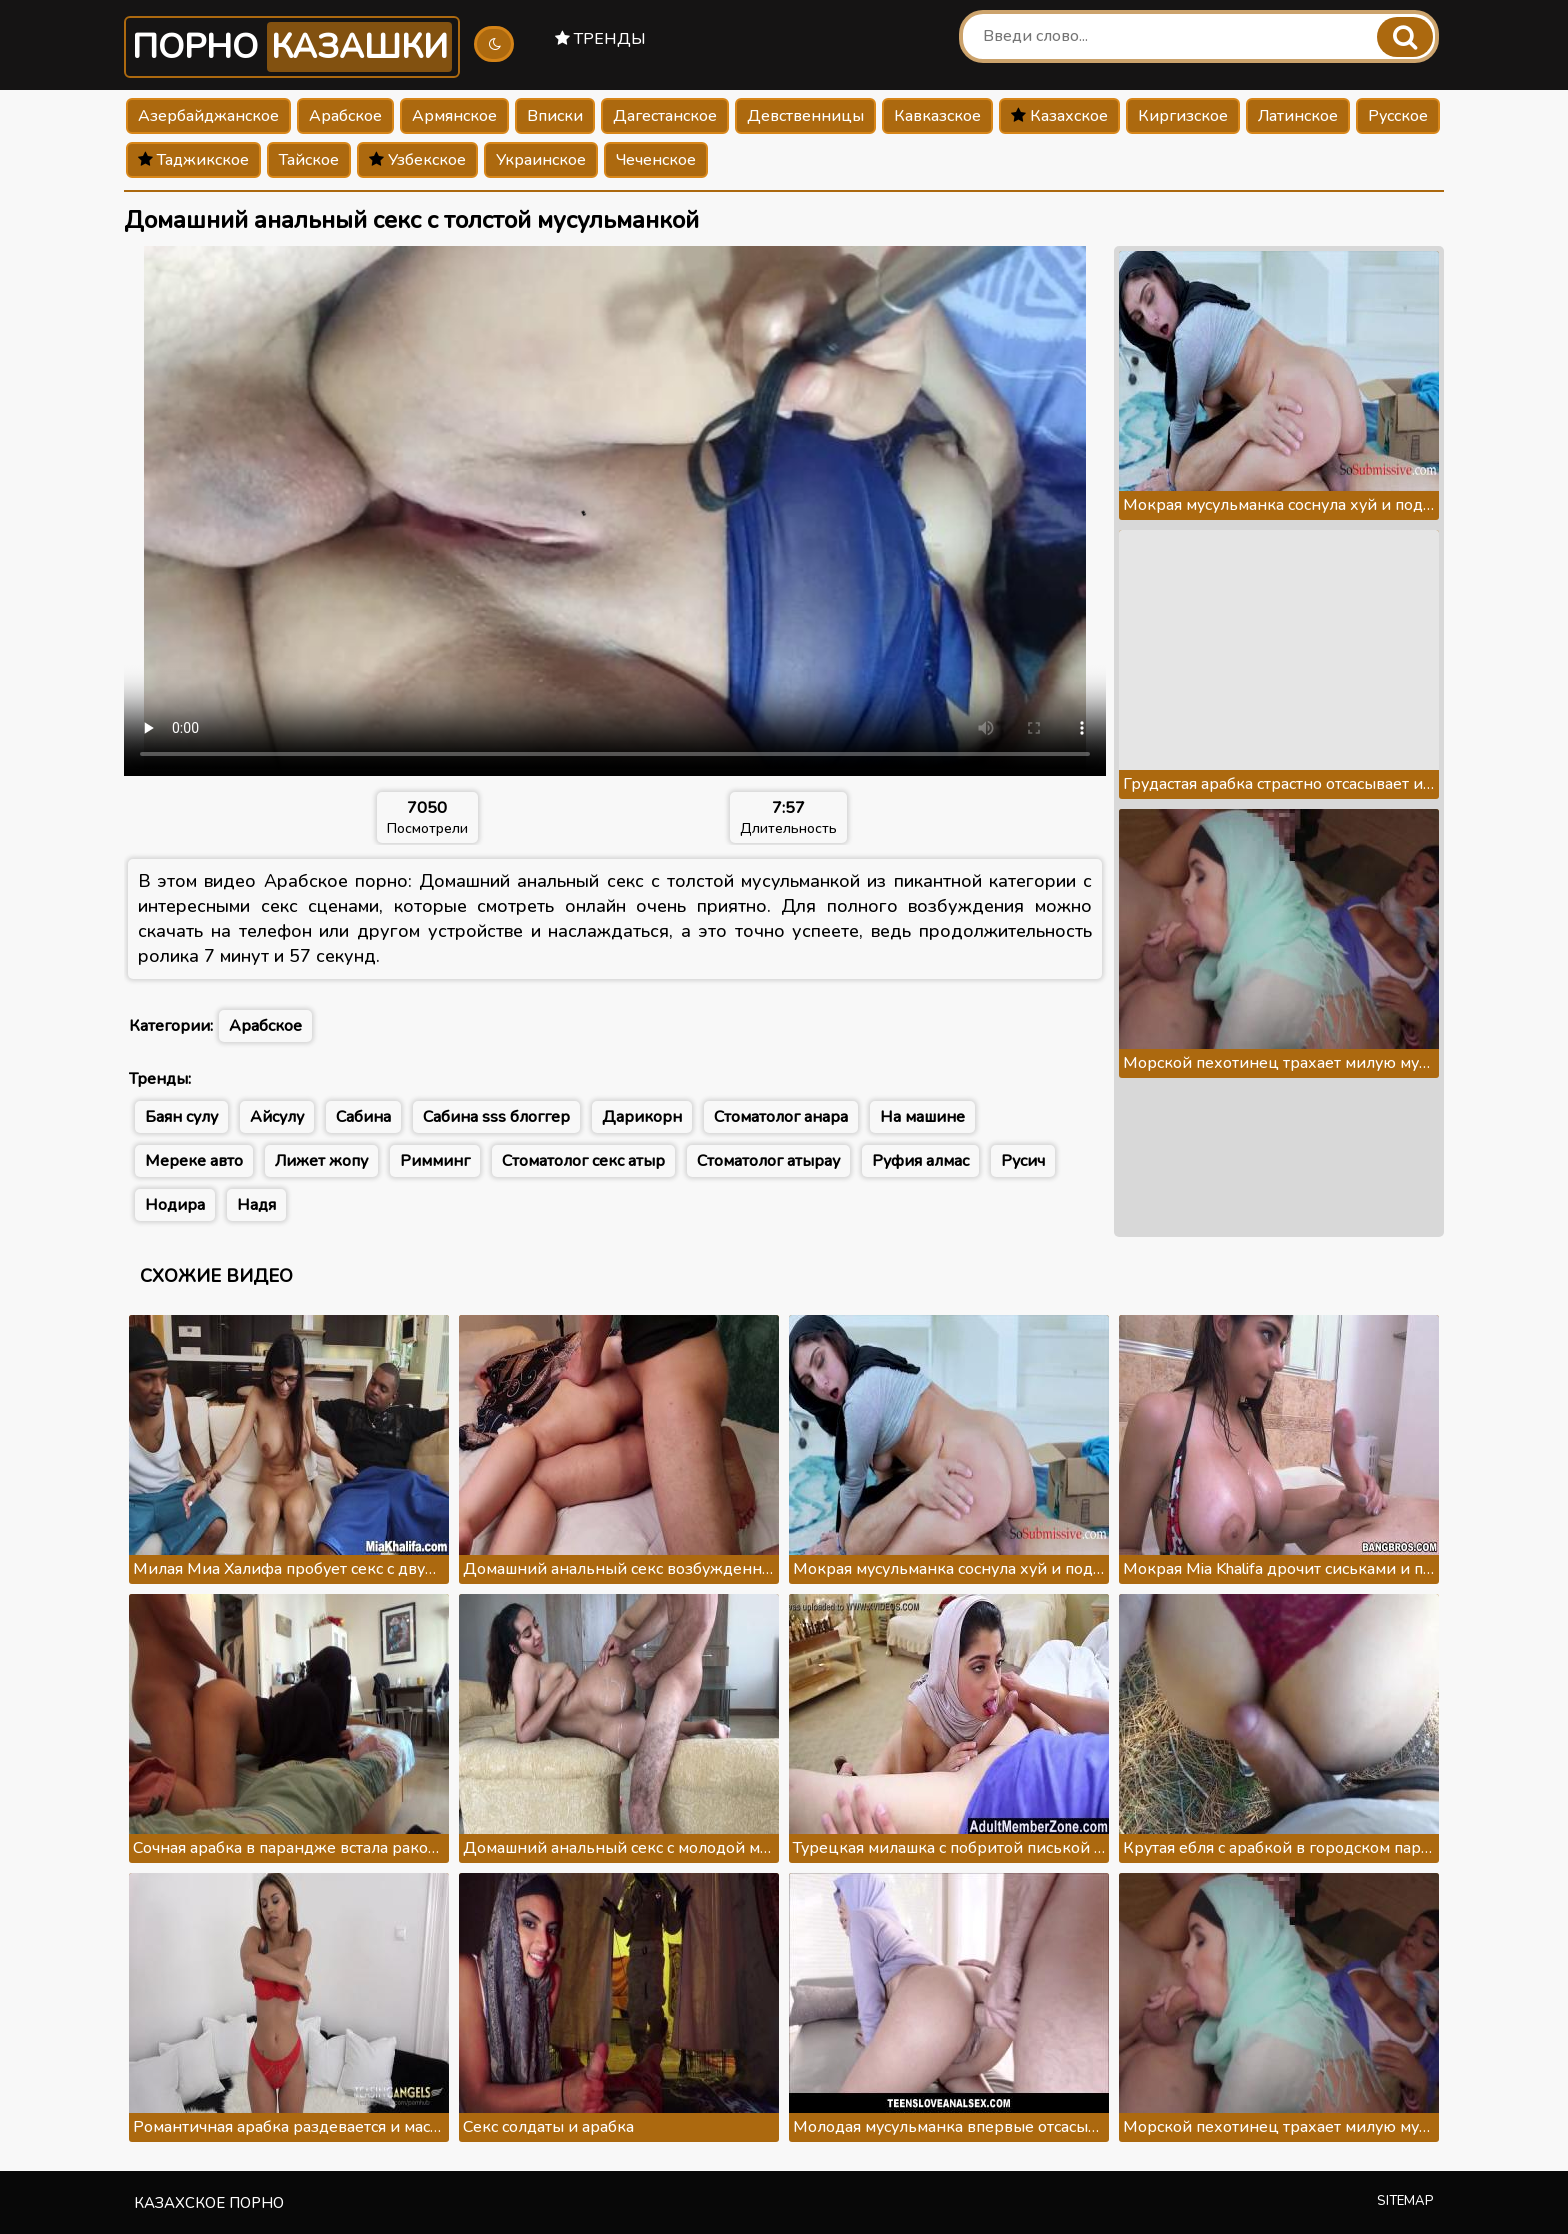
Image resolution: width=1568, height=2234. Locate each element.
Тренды (600, 39)
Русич (1023, 1161)
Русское (1398, 116)
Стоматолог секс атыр (583, 1161)
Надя (256, 1205)
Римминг (435, 1161)
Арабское (345, 116)
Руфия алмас (920, 1161)
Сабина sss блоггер (496, 1117)
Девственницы (805, 116)
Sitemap (1405, 2201)
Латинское (1298, 116)
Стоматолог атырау (768, 1161)
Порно (292, 47)
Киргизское (1183, 116)
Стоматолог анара (781, 1117)
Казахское (1059, 116)
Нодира (175, 1205)
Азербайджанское (208, 116)
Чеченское (656, 160)
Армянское (454, 116)
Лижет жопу (321, 1161)
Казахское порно (209, 2203)
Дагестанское (665, 116)
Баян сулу (181, 1117)
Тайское (309, 160)
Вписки (555, 116)
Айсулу (277, 1117)
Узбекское (417, 160)
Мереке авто (194, 1161)
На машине (922, 1117)
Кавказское (937, 116)
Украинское (541, 160)
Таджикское (193, 160)
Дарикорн (642, 1117)
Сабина (363, 1117)
